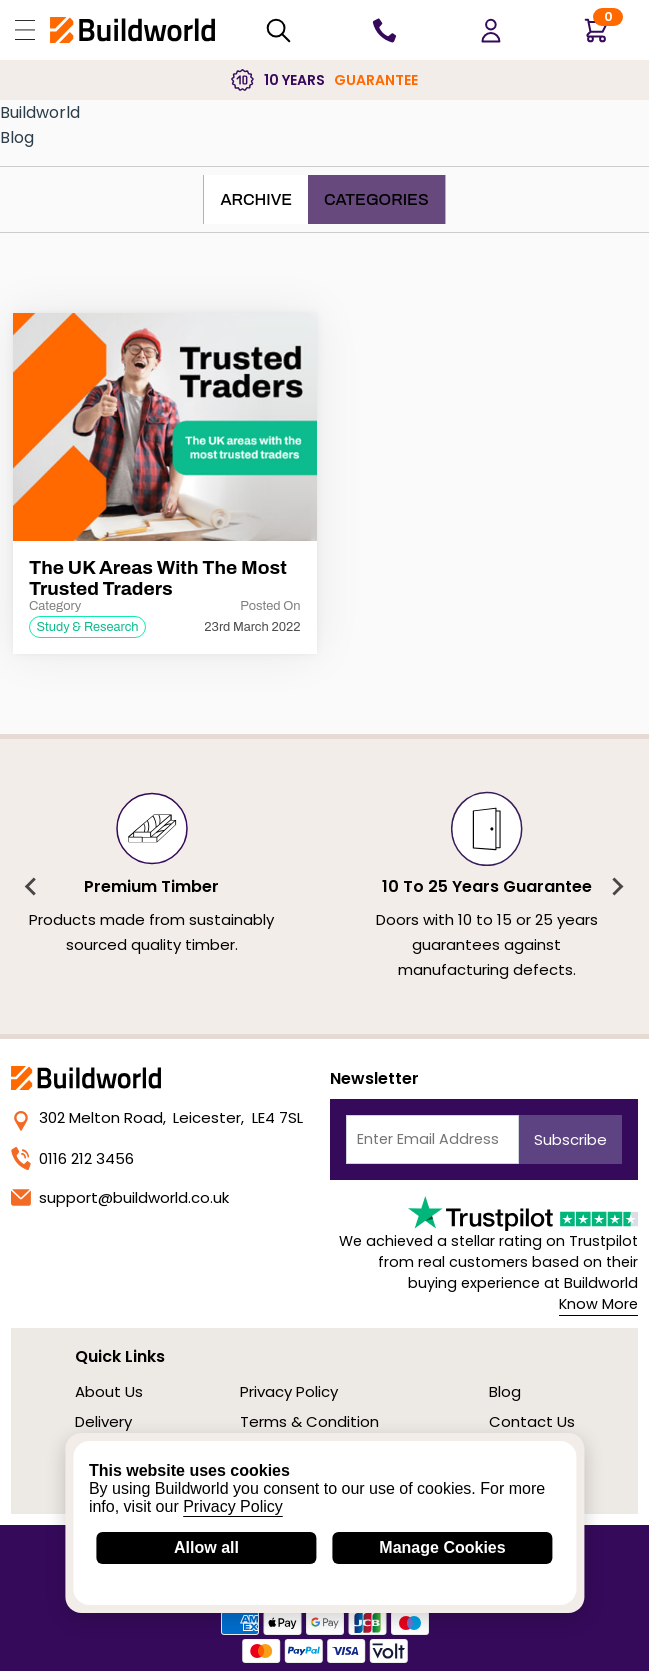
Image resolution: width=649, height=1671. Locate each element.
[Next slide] (617, 887)
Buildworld (40, 112)
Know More (598, 1304)
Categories (376, 199)
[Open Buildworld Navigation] (25, 30)
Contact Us (532, 1421)
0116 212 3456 (72, 1158)
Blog (17, 137)
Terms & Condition (309, 1421)
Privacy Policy (289, 1391)
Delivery (103, 1421)
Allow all (206, 1547)
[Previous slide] (32, 887)
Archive (256, 199)
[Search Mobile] (278, 30)
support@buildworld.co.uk (120, 1197)
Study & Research (87, 627)
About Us (109, 1391)
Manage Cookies (442, 1547)
